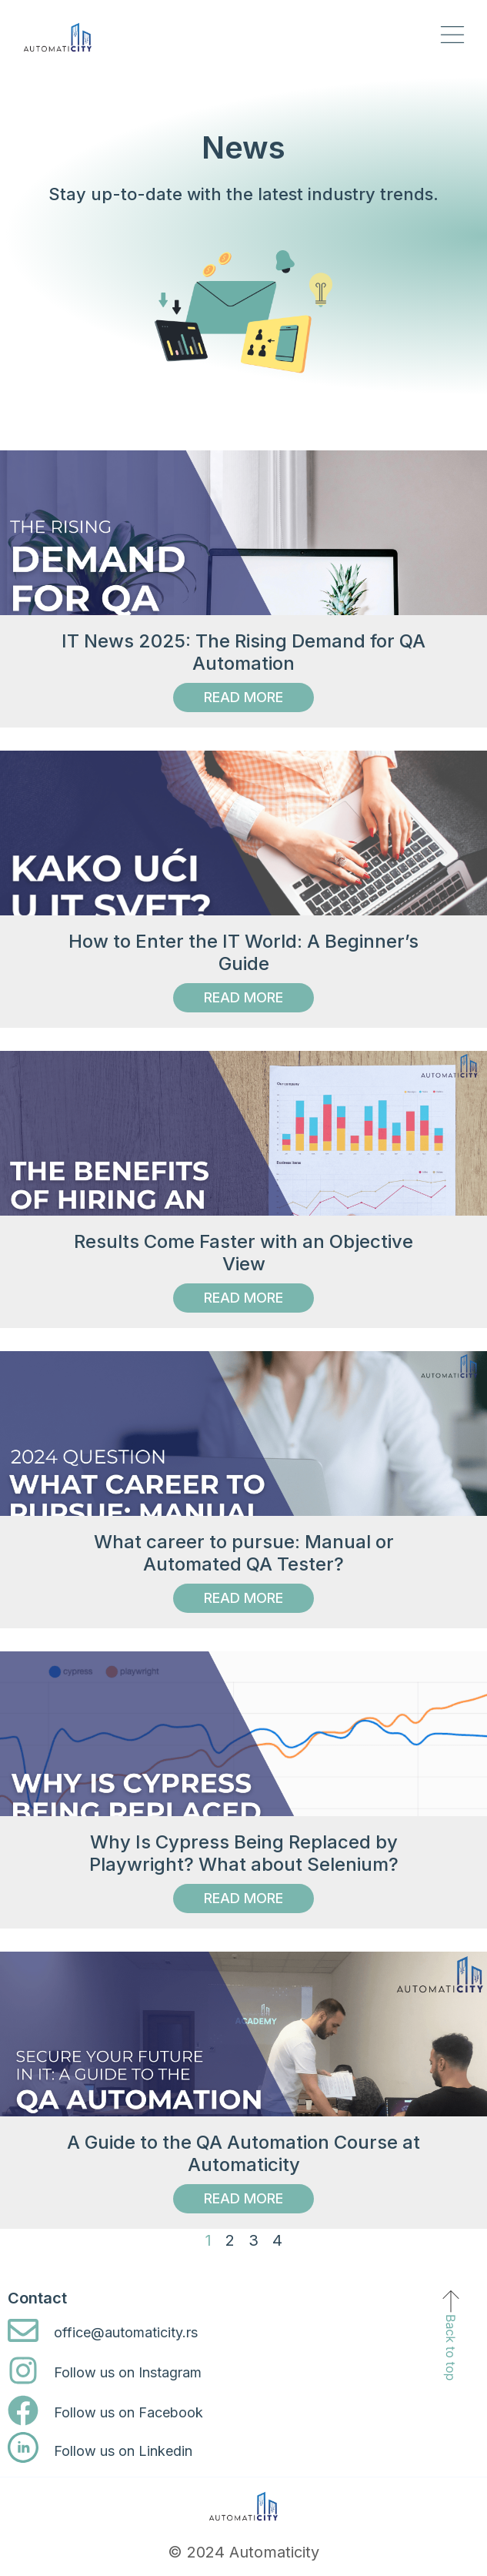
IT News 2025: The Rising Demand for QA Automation (243, 652)
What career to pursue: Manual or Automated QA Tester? (244, 1553)
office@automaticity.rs (126, 2332)
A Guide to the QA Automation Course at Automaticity (243, 2153)
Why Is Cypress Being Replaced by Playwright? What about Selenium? (244, 1853)
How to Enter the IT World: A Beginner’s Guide (243, 952)
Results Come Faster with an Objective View (243, 1252)
